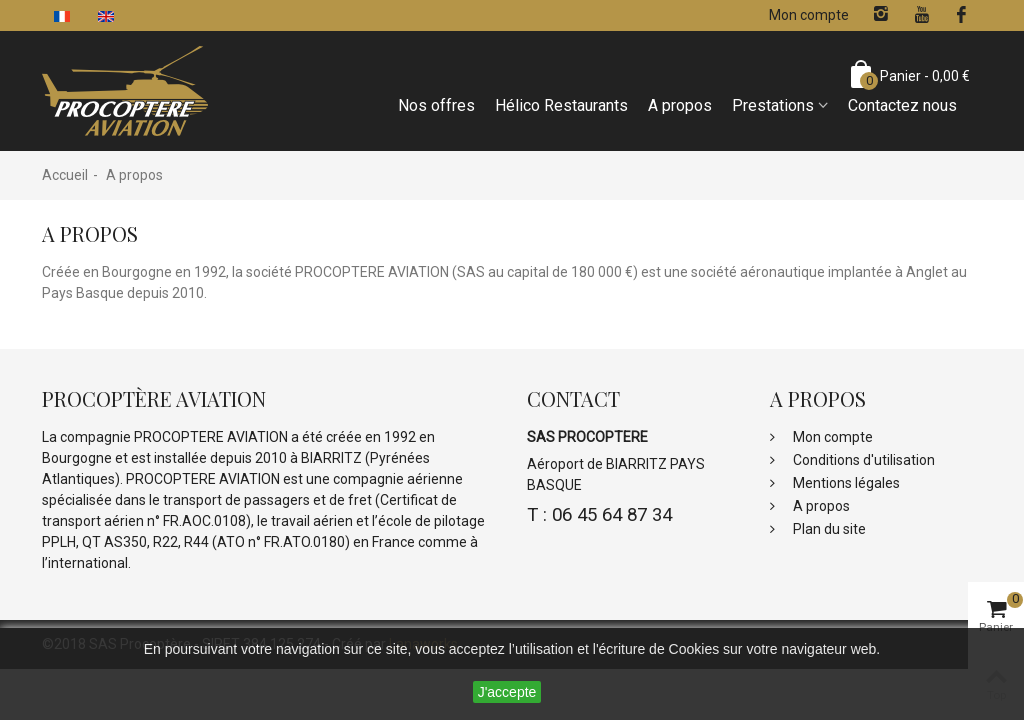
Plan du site (828, 529)
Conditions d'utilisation (862, 460)
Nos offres (436, 105)
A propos (680, 105)
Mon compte (831, 437)
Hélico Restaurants (561, 105)
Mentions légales (845, 483)
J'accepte (507, 692)
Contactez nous (902, 105)
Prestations (773, 105)
